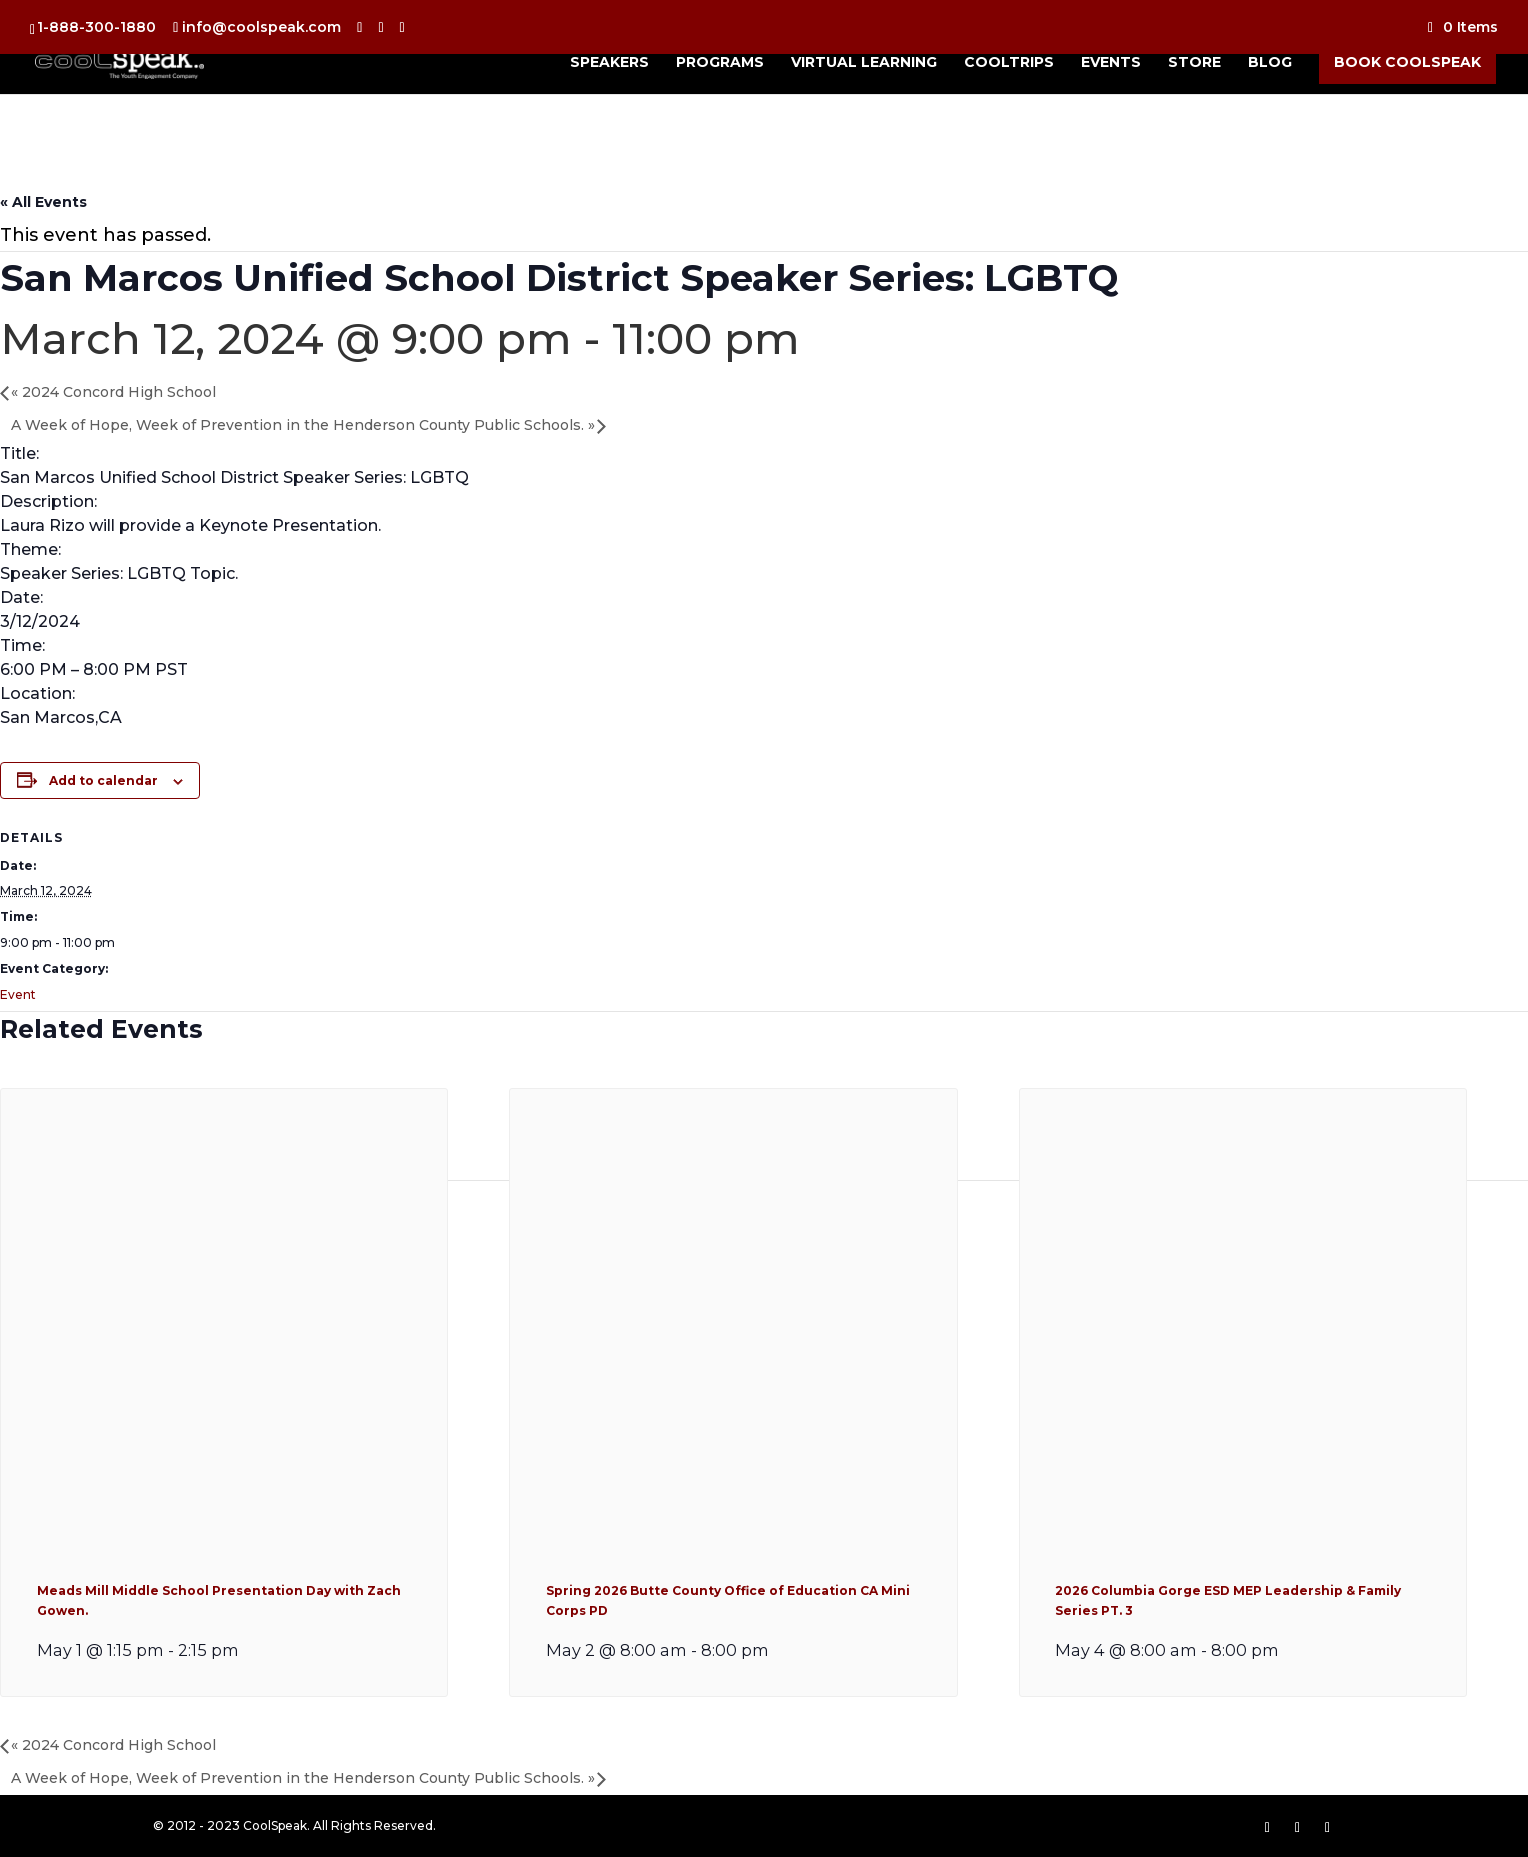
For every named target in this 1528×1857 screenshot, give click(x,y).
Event (18, 994)
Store (1194, 63)
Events (1111, 63)
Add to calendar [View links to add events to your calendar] (103, 780)
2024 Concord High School (113, 392)
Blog (1270, 63)
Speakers (609, 63)
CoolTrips (1009, 63)
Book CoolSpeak (1407, 62)
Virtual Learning (864, 63)
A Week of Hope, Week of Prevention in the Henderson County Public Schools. (303, 425)
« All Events (43, 202)
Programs (720, 63)
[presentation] (224, 1529)
